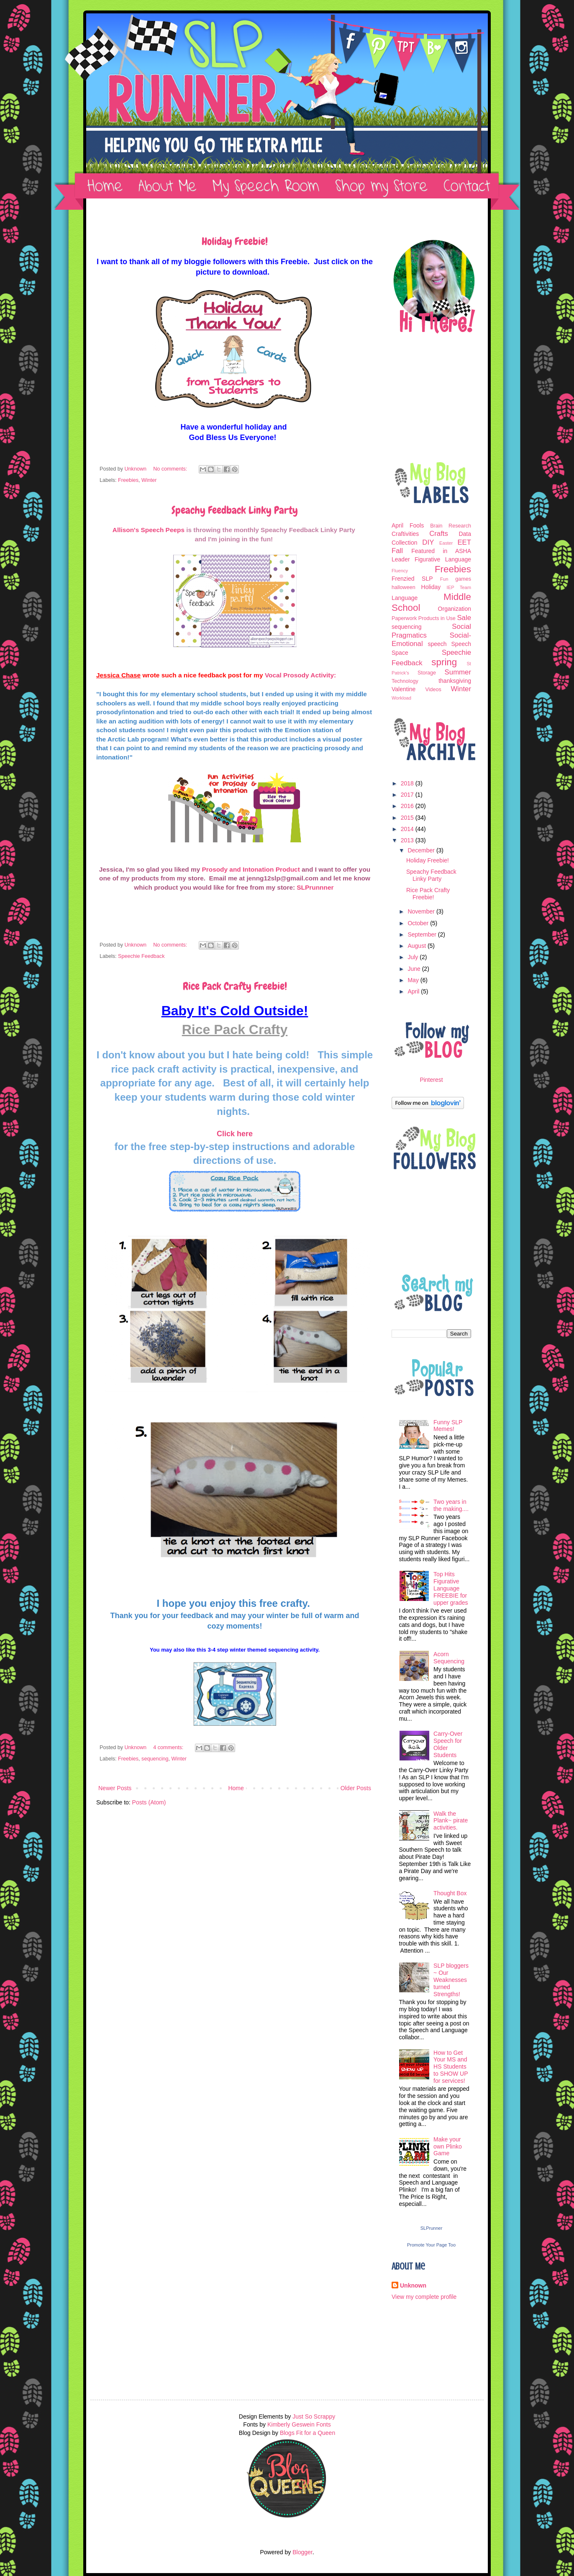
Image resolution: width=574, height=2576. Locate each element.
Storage (427, 673)
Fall (397, 551)
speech (437, 644)
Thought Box (449, 1893)
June (414, 968)
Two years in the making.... (451, 1505)
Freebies (128, 480)
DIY (428, 542)
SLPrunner (431, 2228)
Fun (444, 579)
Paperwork (404, 618)
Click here (235, 1134)
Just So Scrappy (313, 2416)
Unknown (413, 2285)
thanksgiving (454, 680)
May (413, 980)
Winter (148, 480)
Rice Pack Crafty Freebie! (235, 986)
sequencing (154, 1759)
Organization (454, 608)
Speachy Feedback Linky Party (235, 510)
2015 (408, 817)
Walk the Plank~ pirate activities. (450, 1820)
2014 (408, 829)
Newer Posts (114, 1788)
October (418, 923)
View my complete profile (424, 2296)
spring (444, 662)
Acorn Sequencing (448, 1658)
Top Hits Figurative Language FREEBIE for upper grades (450, 1588)
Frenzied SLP (412, 578)
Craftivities (405, 533)
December (421, 850)
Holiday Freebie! (235, 241)
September (422, 934)
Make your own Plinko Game (447, 2146)
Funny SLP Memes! (447, 1426)
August (417, 945)
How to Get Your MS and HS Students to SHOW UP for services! (450, 2066)
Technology (405, 681)
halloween (403, 587)
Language (405, 597)
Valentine (403, 689)
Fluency (400, 570)
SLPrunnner (316, 887)
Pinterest (431, 1079)
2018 (408, 783)
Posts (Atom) (149, 1802)
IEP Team (459, 587)
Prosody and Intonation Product (251, 869)
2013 (408, 840)
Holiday (431, 587)
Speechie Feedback (141, 956)
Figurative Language (443, 559)
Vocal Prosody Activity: (300, 675)
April (414, 991)
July (413, 957)
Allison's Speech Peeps (148, 529)
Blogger (302, 2552)
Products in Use (437, 618)
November (421, 911)
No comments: (171, 469)
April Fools (408, 525)
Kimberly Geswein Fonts (299, 2424)
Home (235, 1788)
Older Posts (356, 1788)
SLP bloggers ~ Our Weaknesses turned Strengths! (451, 1979)
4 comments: (169, 1747)
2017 (408, 794)
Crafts (438, 534)
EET (464, 542)
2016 (408, 806)
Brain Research (450, 526)
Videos (433, 689)
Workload (401, 697)
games (463, 579)
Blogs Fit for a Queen (307, 2432)
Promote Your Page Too (431, 2244)
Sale (464, 618)
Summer (458, 672)
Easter (446, 543)
